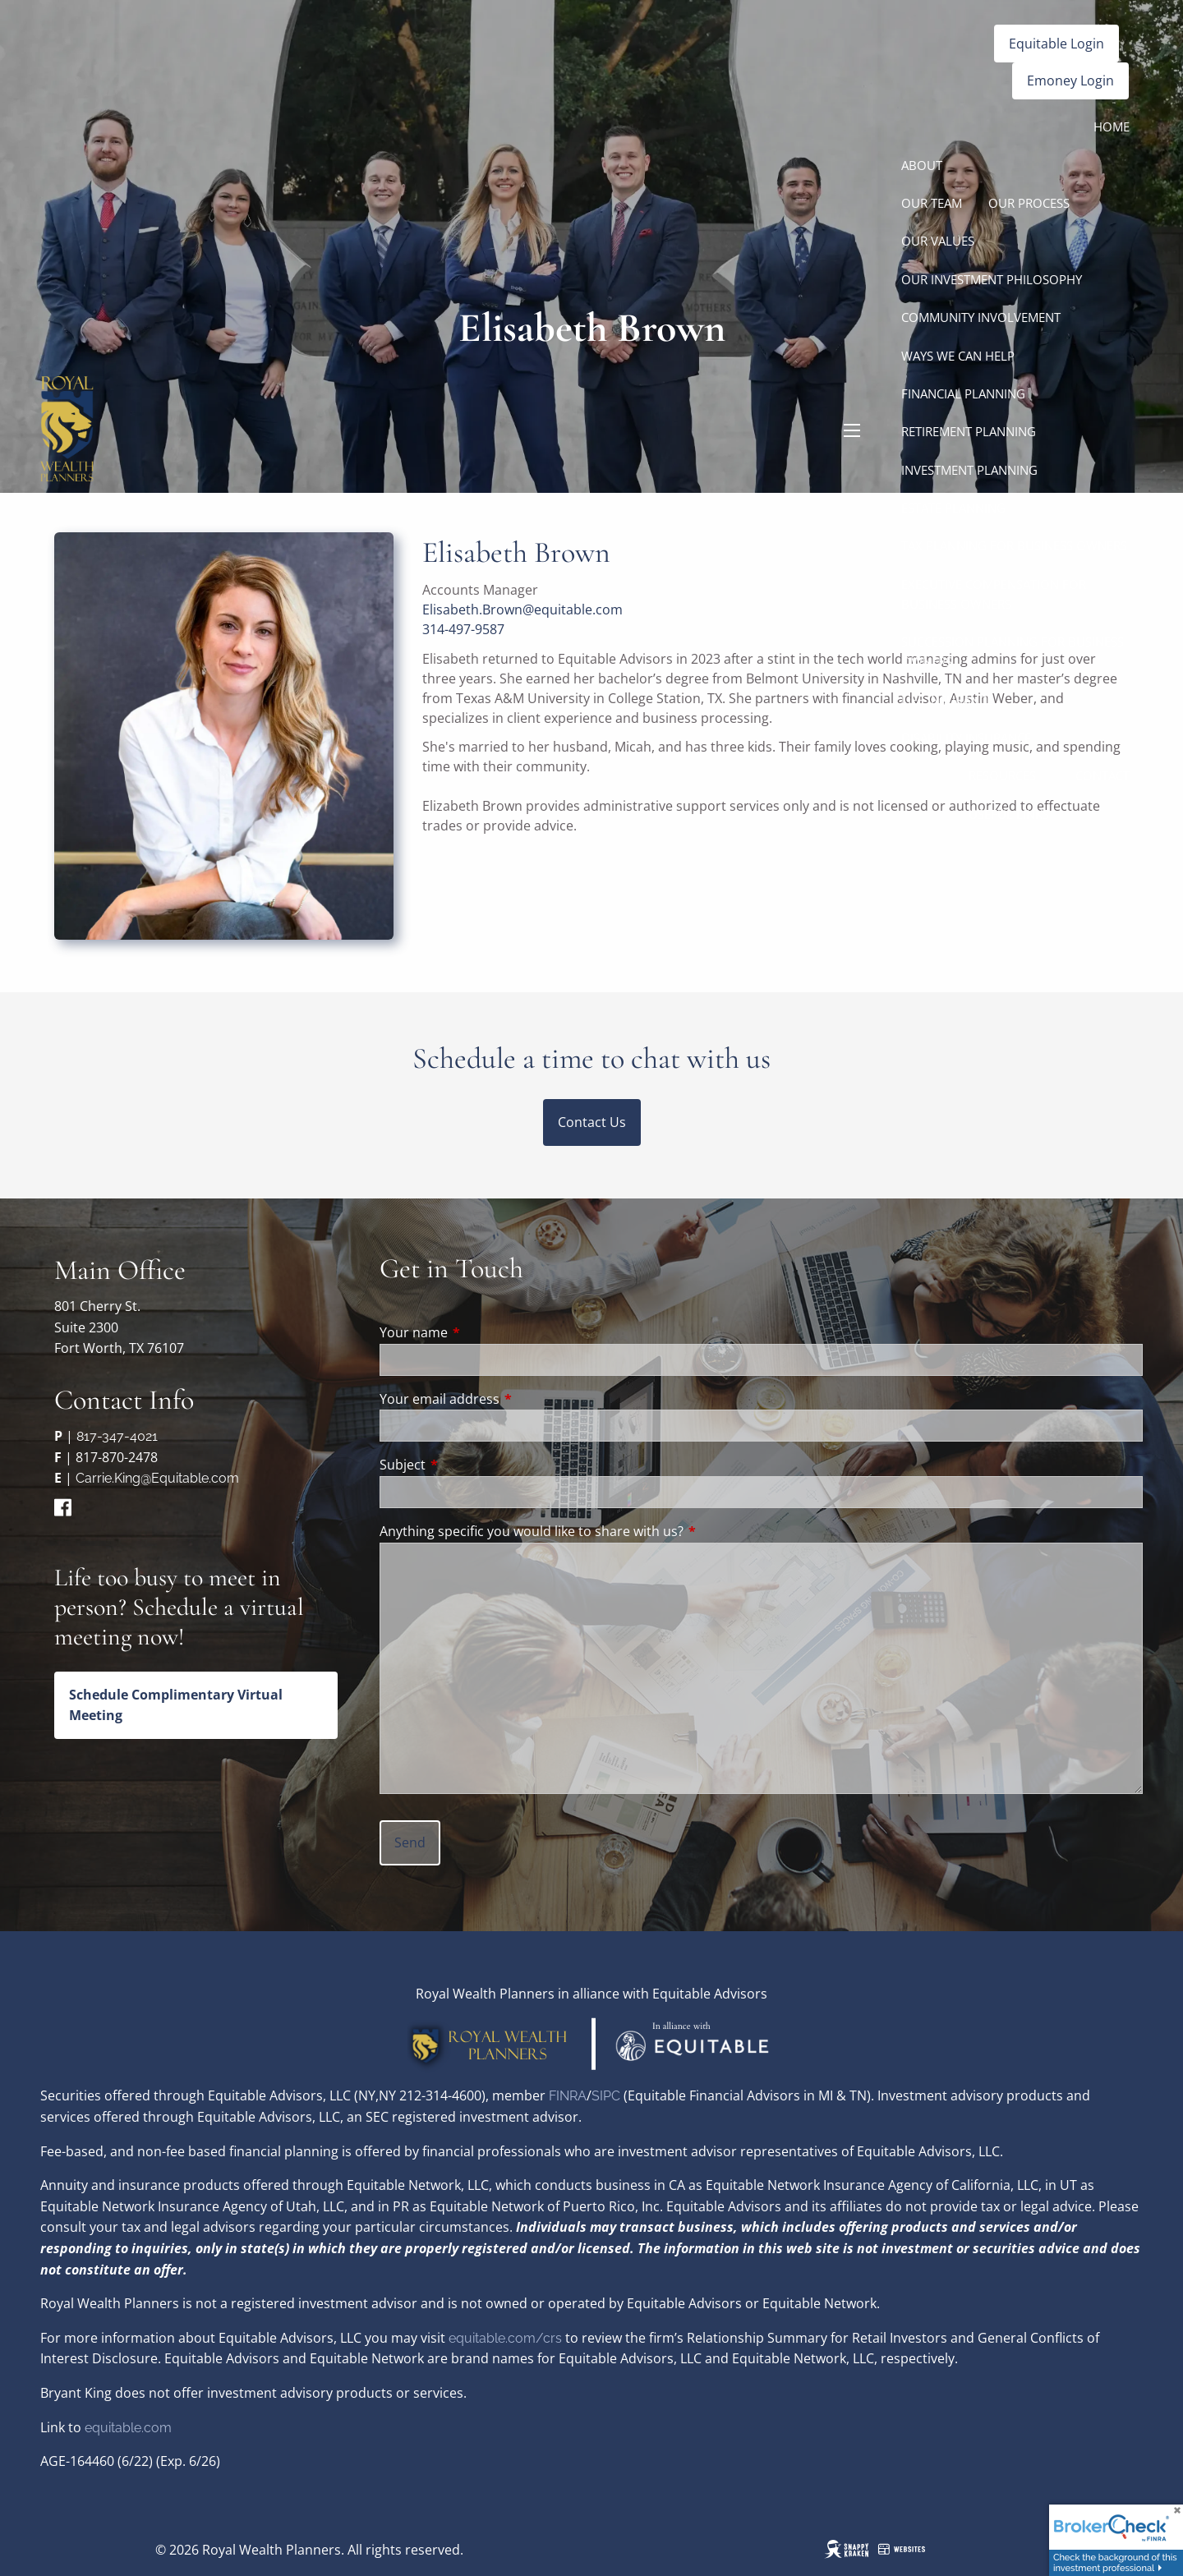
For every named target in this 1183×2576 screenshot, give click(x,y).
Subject (469, 1465)
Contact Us (592, 1122)
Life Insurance (947, 700)
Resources (1002, 775)
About (921, 165)
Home (1111, 126)
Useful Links (1009, 814)
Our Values (937, 240)
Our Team (931, 203)
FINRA (568, 2096)
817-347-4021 (117, 1436)
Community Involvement (981, 317)
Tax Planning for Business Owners (1014, 545)
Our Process (1029, 203)
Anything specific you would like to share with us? (532, 1531)
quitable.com (132, 2428)
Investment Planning (969, 470)
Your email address (506, 1399)
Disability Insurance (966, 737)
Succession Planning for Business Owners (1012, 651)
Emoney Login (1070, 80)
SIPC (608, 2096)
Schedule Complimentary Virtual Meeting (176, 1705)
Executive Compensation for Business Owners (993, 594)
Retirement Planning (968, 431)
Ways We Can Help (958, 355)
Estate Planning (953, 507)
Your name (480, 1332)
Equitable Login (1056, 43)
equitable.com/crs (505, 2338)
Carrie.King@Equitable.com (157, 1478)
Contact (1102, 775)
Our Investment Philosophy (991, 279)
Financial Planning (963, 393)
